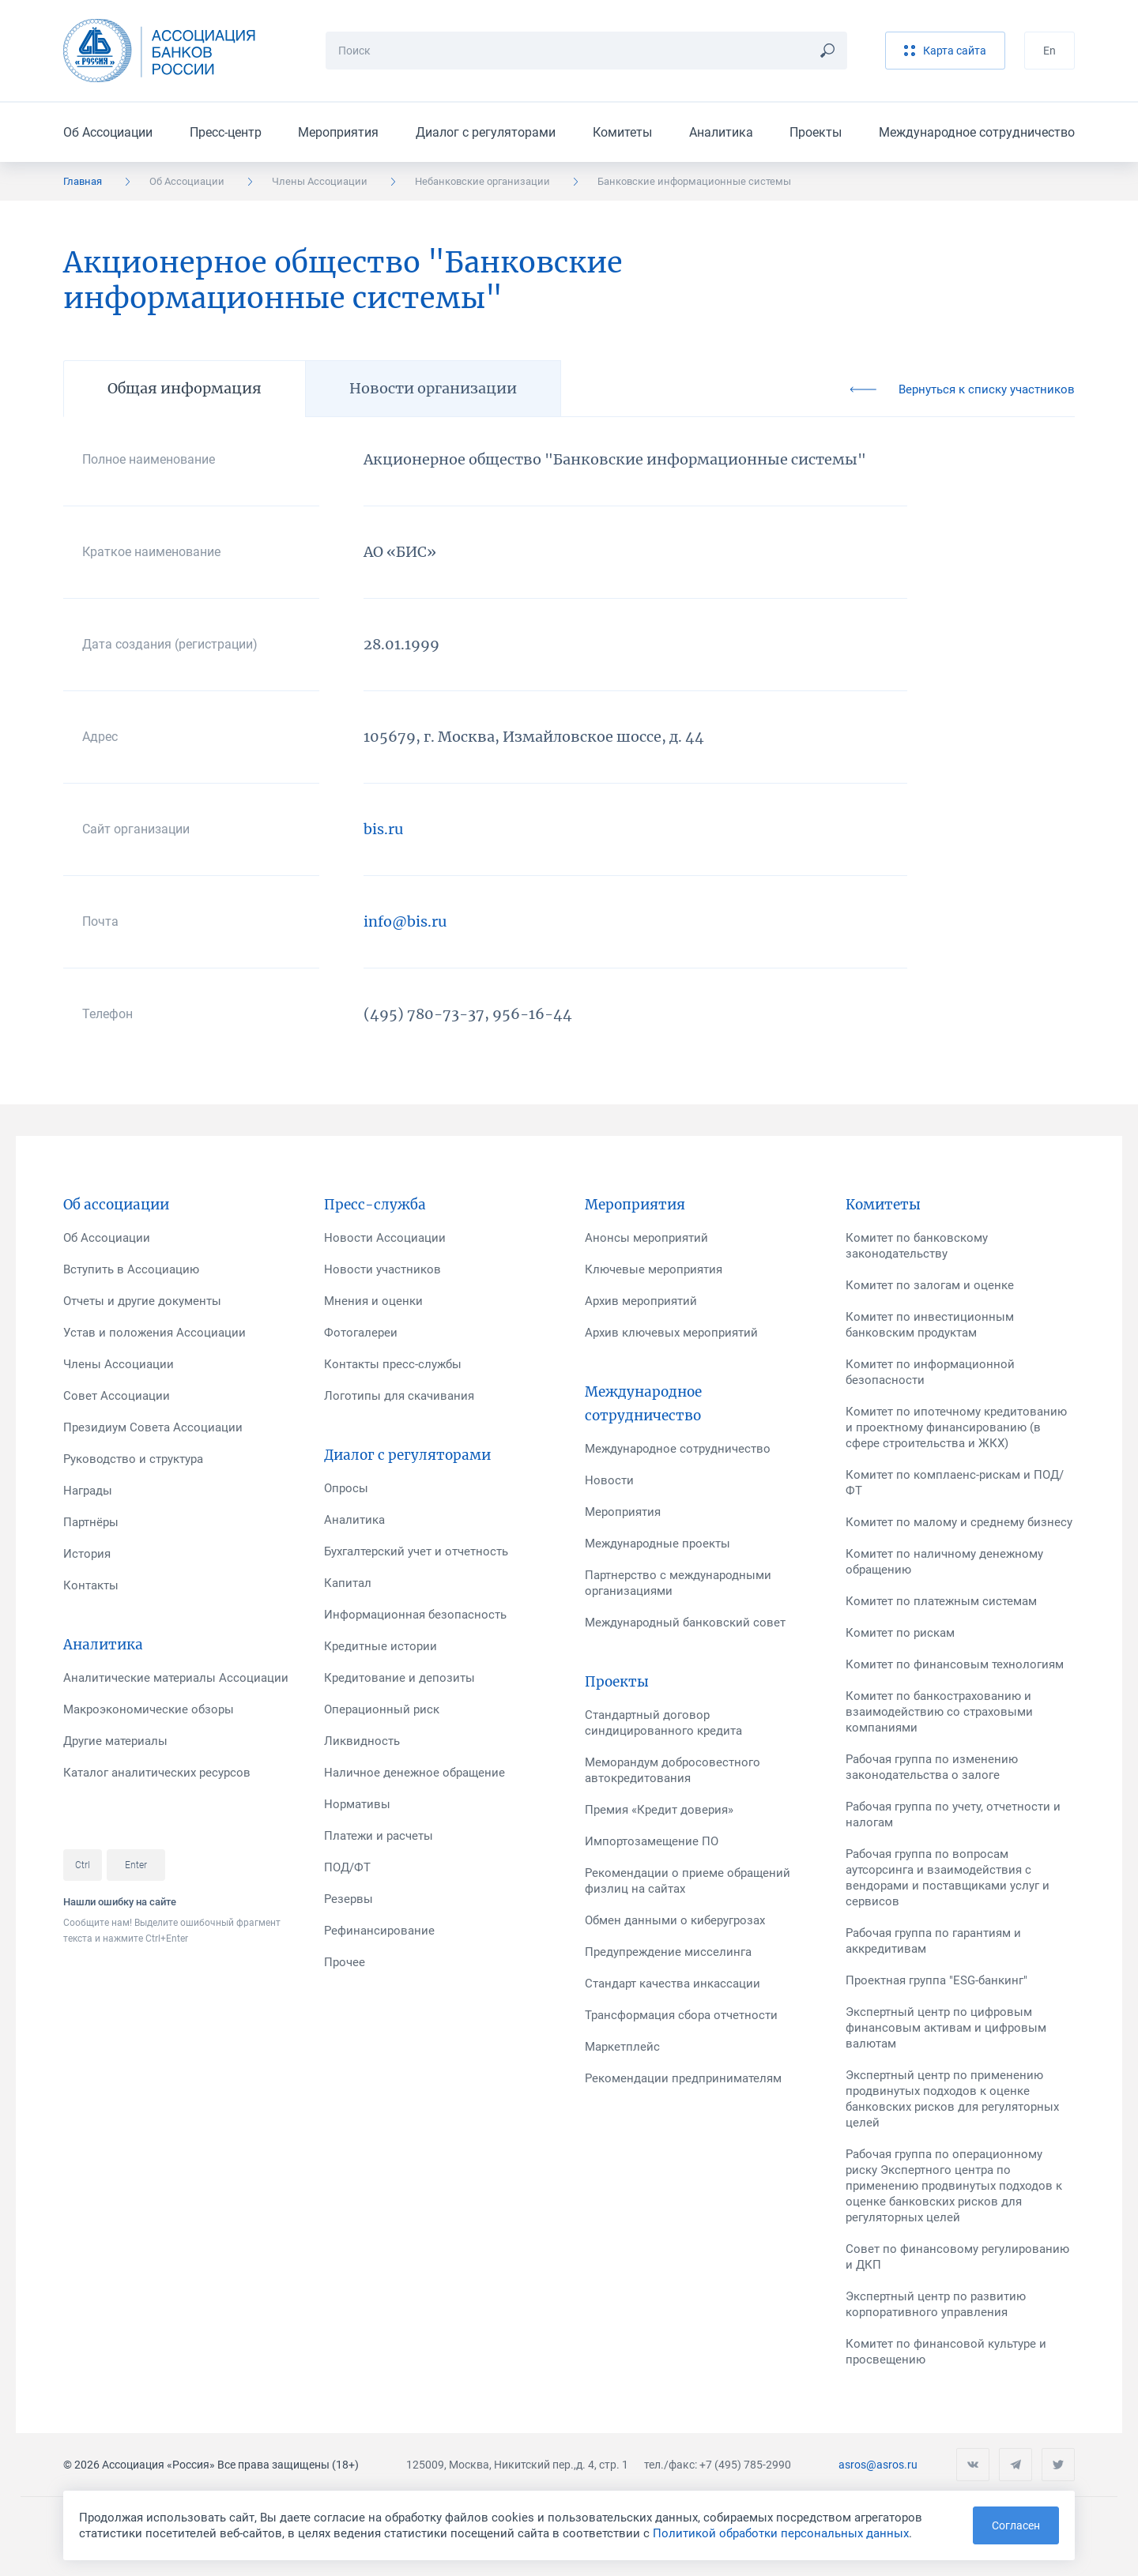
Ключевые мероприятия (653, 1269)
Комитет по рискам (900, 1633)
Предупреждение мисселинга (668, 1952)
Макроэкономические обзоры (148, 1709)
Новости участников (382, 1269)
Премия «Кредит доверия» (659, 1810)
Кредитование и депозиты (399, 1678)
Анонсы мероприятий (646, 1238)
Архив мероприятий (641, 1301)
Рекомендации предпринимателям (683, 2078)
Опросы (346, 1488)
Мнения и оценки (373, 1301)
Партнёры (91, 1522)
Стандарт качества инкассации (672, 1983)
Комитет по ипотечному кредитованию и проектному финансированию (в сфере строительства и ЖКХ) (956, 1427)
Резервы (348, 1899)
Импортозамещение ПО (651, 1841)
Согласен (1016, 2525)
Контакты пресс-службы (393, 1364)
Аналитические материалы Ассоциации (175, 1678)
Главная (82, 181)
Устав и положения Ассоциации (154, 1333)
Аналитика (721, 132)
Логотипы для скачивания (399, 1396)
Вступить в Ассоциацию (131, 1269)
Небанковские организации (482, 181)
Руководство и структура (133, 1459)
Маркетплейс (622, 2047)
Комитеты (622, 132)
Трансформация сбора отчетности (681, 2015)
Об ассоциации (116, 1204)
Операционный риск (381, 1709)
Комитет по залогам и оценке (930, 1285)
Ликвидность (362, 1741)
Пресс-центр (226, 132)
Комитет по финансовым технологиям (955, 1664)
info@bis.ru (405, 921)
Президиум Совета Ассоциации (153, 1427)
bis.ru (383, 829)
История (87, 1554)
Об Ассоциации (108, 132)
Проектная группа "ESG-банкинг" (936, 1980)
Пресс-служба (375, 1204)
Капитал (347, 1583)
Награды (87, 1491)
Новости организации (433, 388)
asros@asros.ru (878, 2464)
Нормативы (357, 1804)
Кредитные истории (380, 1646)
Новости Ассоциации (385, 1238)
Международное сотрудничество (977, 132)
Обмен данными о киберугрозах (675, 1920)
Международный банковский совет (685, 1622)
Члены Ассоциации (319, 181)
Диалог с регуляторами (486, 132)
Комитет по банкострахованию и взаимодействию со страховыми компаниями (939, 1712)
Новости (609, 1480)
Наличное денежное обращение (414, 1773)
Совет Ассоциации (116, 1396)
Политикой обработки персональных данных (781, 2533)
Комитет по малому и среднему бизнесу (959, 1522)
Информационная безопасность (415, 1615)
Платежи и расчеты (378, 1836)
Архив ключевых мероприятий (671, 1333)
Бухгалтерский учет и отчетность (416, 1551)
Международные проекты (657, 1543)
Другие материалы (115, 1741)
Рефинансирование (379, 1931)
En (1049, 50)
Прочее (344, 1962)
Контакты (91, 1585)
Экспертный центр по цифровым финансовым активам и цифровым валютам (946, 2028)
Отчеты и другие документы (142, 1301)
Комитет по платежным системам (941, 1601)
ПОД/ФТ (347, 1867)
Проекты (815, 132)
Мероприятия (338, 132)
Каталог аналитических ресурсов (157, 1773)
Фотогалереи (361, 1333)
